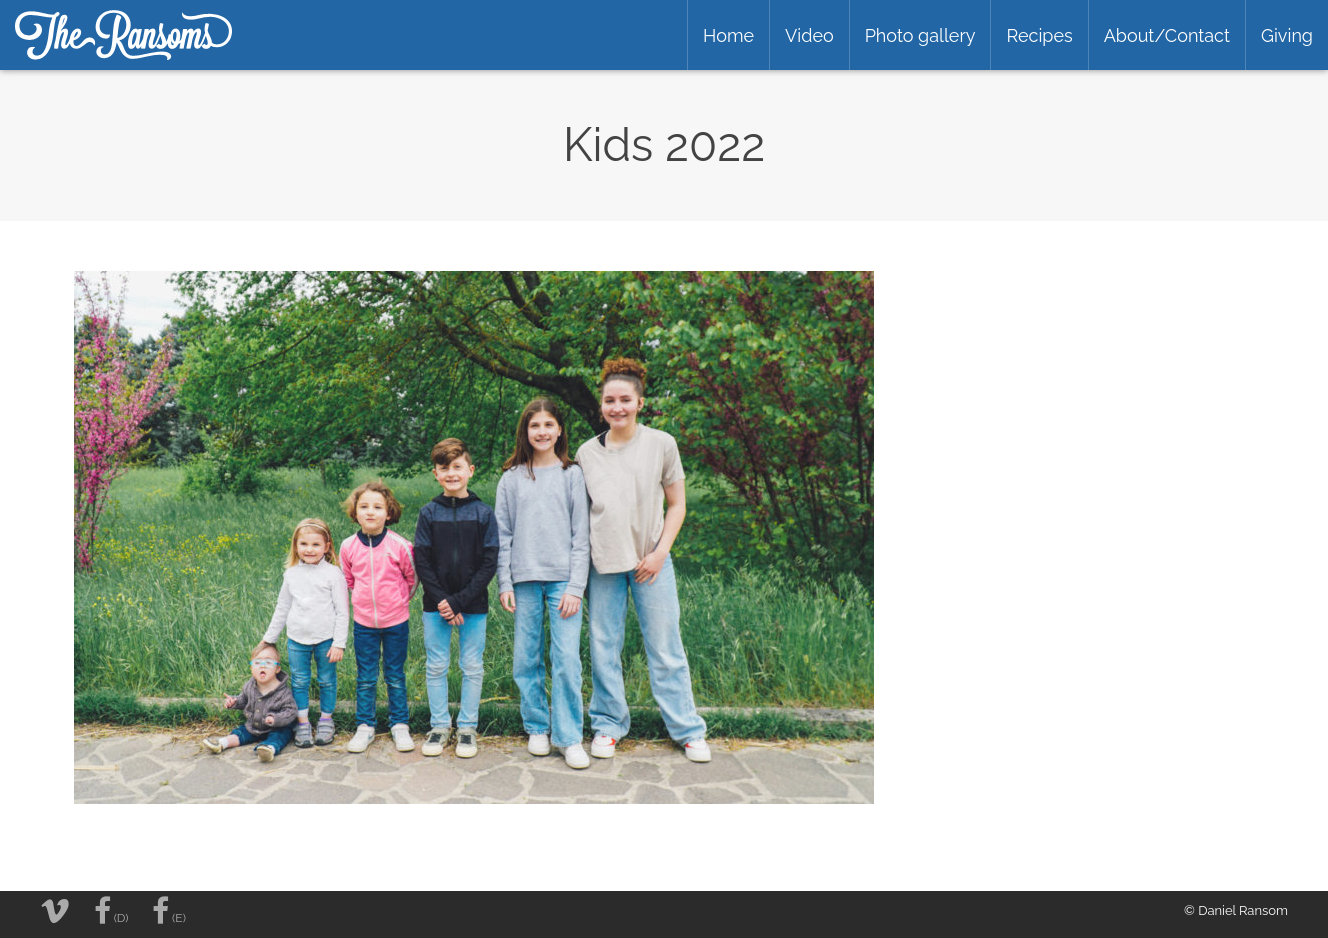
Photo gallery (920, 35)
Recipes (1039, 35)
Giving (1287, 35)
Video (809, 35)
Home (728, 35)
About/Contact (1167, 35)
